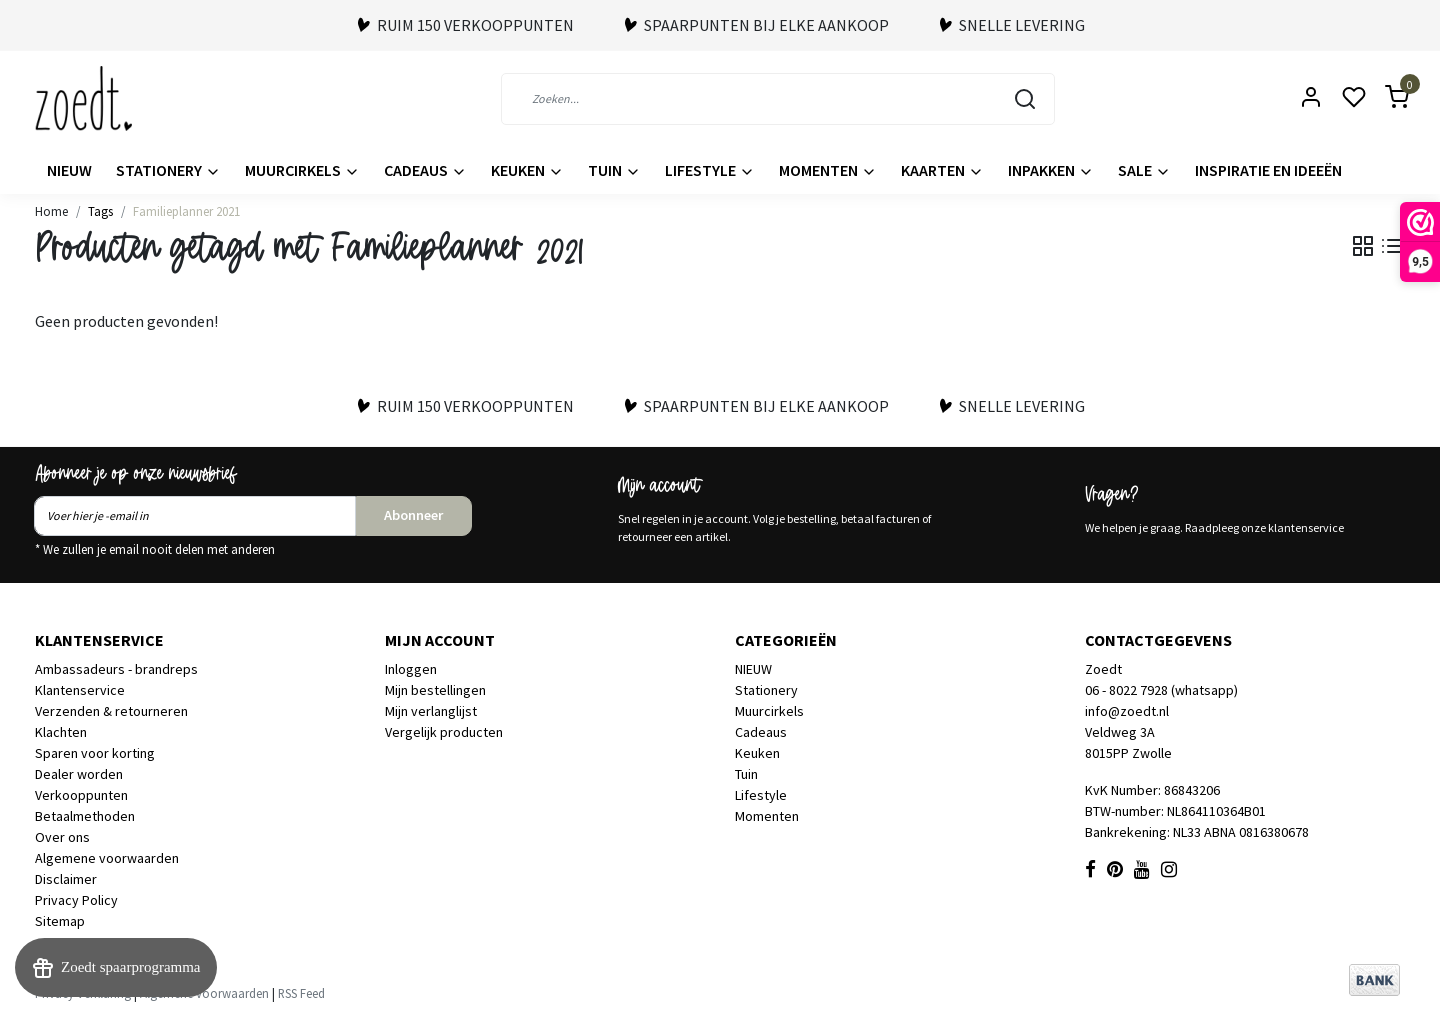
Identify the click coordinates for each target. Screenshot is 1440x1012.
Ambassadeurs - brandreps (116, 669)
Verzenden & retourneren (111, 711)
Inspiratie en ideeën (1268, 170)
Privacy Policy (76, 900)
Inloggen (411, 669)
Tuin (614, 170)
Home (51, 211)
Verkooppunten (81, 795)
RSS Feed (301, 993)
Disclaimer (66, 879)
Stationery (168, 170)
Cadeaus (425, 170)
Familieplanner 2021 (186, 211)
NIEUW (69, 170)
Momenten (828, 170)
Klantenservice (80, 690)
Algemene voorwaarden (107, 858)
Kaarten (942, 170)
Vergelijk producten (444, 732)
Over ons (62, 837)
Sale (1144, 170)
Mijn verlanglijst (431, 711)
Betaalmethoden (85, 816)
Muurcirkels (302, 170)
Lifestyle (710, 170)
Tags (100, 211)
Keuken (527, 170)
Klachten (61, 732)
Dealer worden (79, 774)
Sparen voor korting (95, 753)
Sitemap (60, 921)
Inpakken (1051, 170)
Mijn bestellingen (435, 690)
